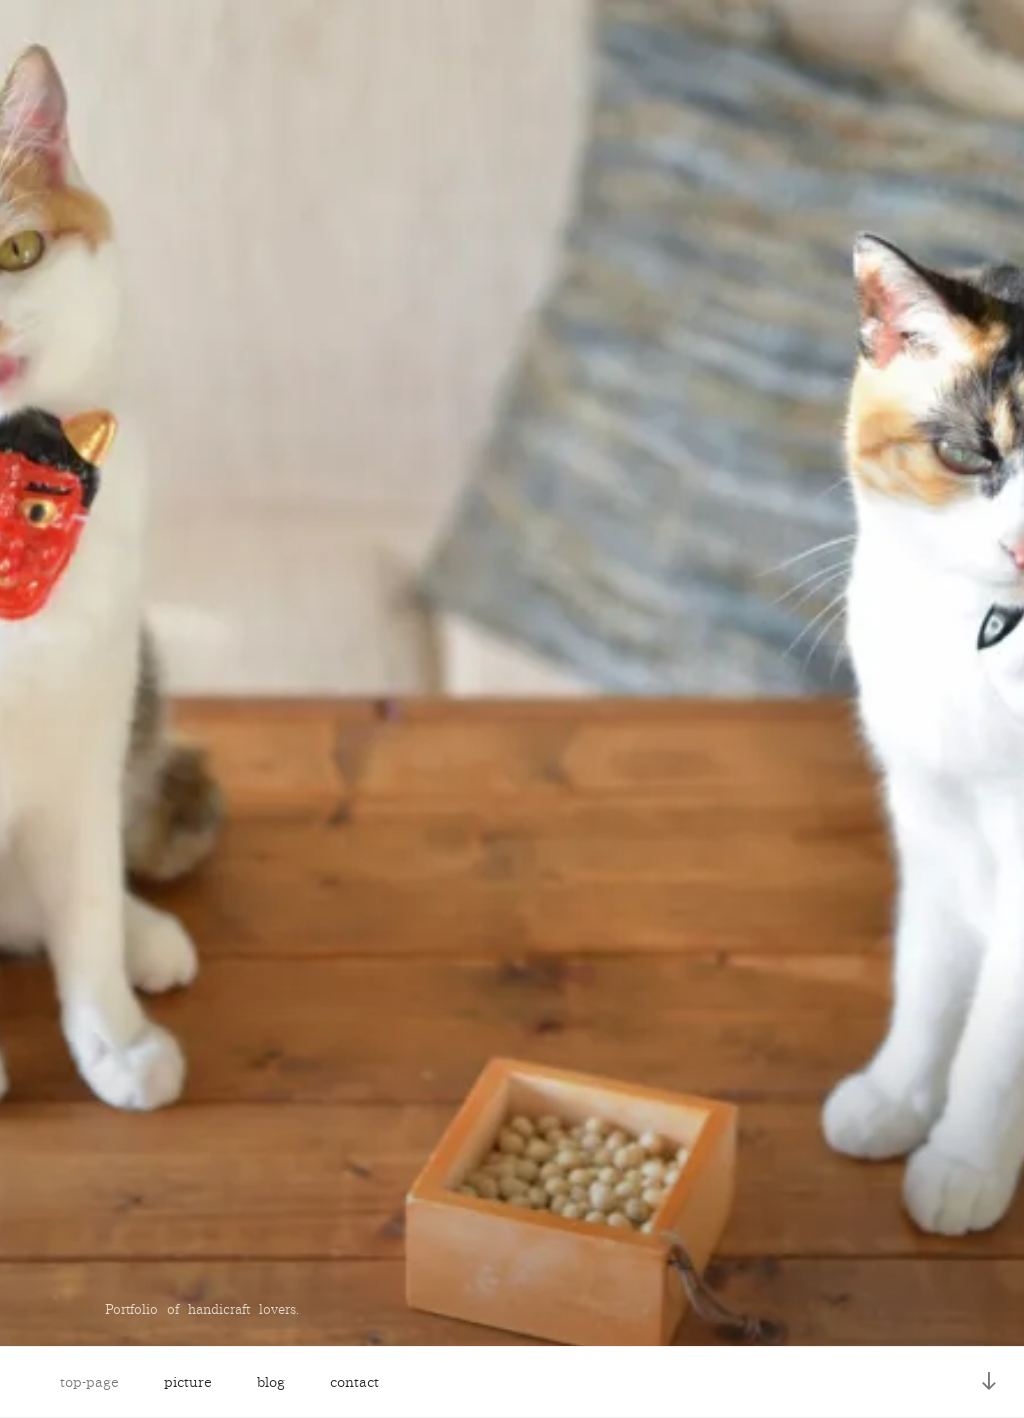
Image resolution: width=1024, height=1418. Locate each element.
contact (354, 1382)
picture (188, 1382)
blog (271, 1382)
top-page (89, 1382)
